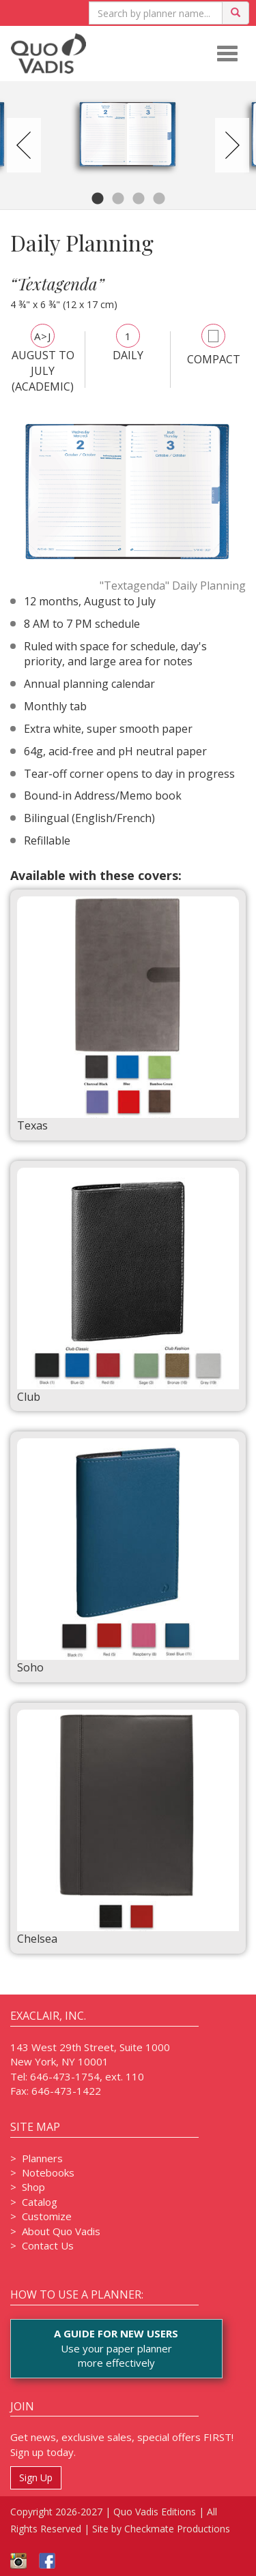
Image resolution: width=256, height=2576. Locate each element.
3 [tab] (138, 199)
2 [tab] (118, 199)
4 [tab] (159, 199)
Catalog (39, 2202)
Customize (47, 2216)
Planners (42, 2158)
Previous (24, 145)
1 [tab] (97, 199)
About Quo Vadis (61, 2231)
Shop (33, 2187)
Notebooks (48, 2172)
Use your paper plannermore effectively (116, 2348)
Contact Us (48, 2245)
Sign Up (36, 2477)
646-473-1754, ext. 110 (87, 2076)
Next (232, 145)
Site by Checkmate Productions (161, 2528)
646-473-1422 (66, 2090)
